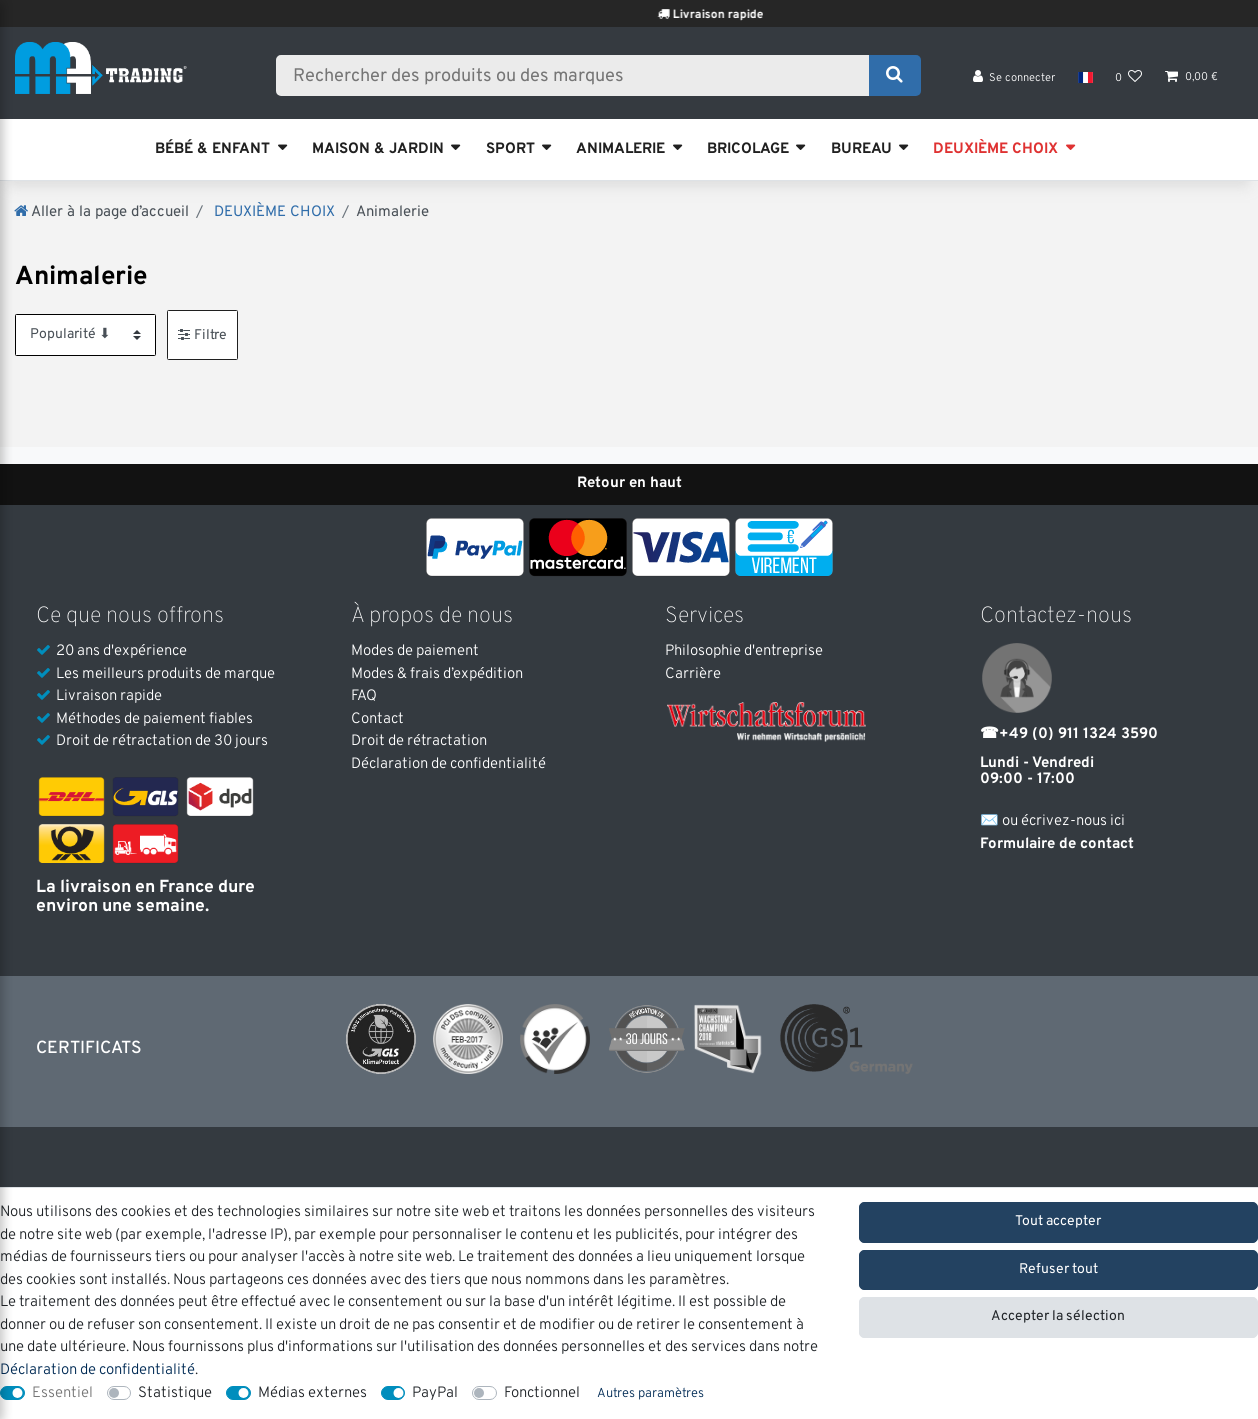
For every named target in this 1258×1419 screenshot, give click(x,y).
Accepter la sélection (1058, 1316)
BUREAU (861, 149)
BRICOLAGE (748, 149)
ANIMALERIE (620, 149)
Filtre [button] (202, 334)
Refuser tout (1058, 1269)
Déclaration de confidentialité (448, 764)
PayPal (435, 1393)
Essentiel (62, 1393)
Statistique (175, 1393)
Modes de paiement (415, 651)
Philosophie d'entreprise (744, 651)
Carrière (693, 674)
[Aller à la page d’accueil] (101, 212)
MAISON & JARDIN (378, 149)
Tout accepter (1058, 1221)
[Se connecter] (1014, 80)
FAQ (364, 696)
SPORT (510, 149)
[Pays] (1084, 80)
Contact (377, 719)
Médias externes (312, 1393)
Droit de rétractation (419, 741)
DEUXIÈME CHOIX (995, 149)
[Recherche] (894, 77)
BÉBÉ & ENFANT (212, 149)
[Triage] (85, 334)
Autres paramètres (650, 1394)
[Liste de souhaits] (1129, 80)
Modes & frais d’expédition (437, 674)
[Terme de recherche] (579, 77)
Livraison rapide (780, 15)
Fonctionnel (542, 1393)
